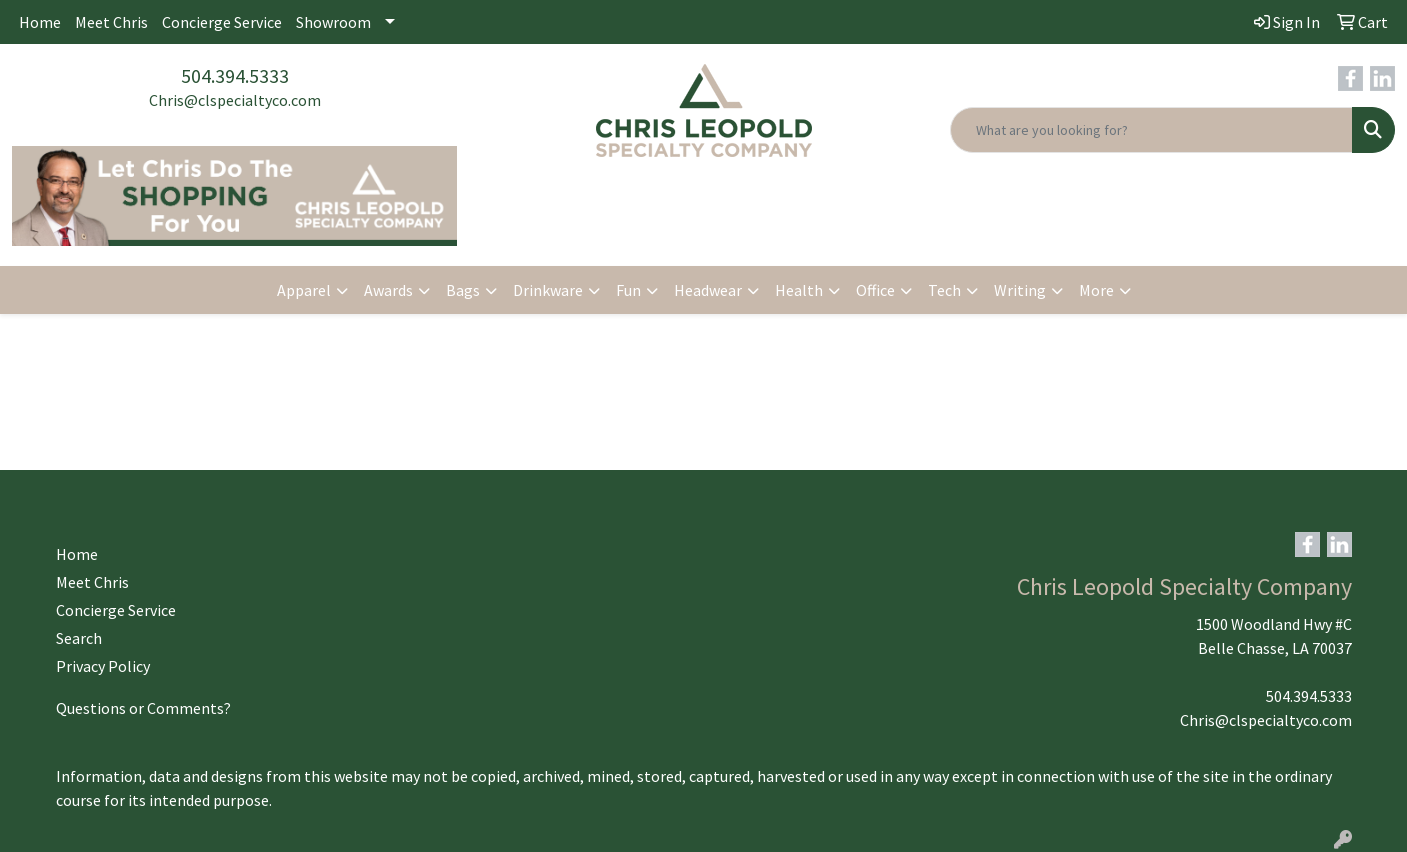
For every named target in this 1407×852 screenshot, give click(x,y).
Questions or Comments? (143, 708)
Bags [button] (463, 290)
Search (79, 638)
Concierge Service (222, 22)
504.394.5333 (235, 75)
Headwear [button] (708, 290)
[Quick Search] (1151, 130)
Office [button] (875, 290)
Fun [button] (628, 290)
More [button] (1096, 290)
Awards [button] (388, 290)
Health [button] (799, 290)
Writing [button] (1020, 290)
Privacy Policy (103, 666)
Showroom (333, 22)
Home (40, 22)
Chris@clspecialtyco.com (235, 100)
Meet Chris (111, 22)
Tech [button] (944, 290)
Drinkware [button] (548, 290)
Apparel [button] (304, 290)
